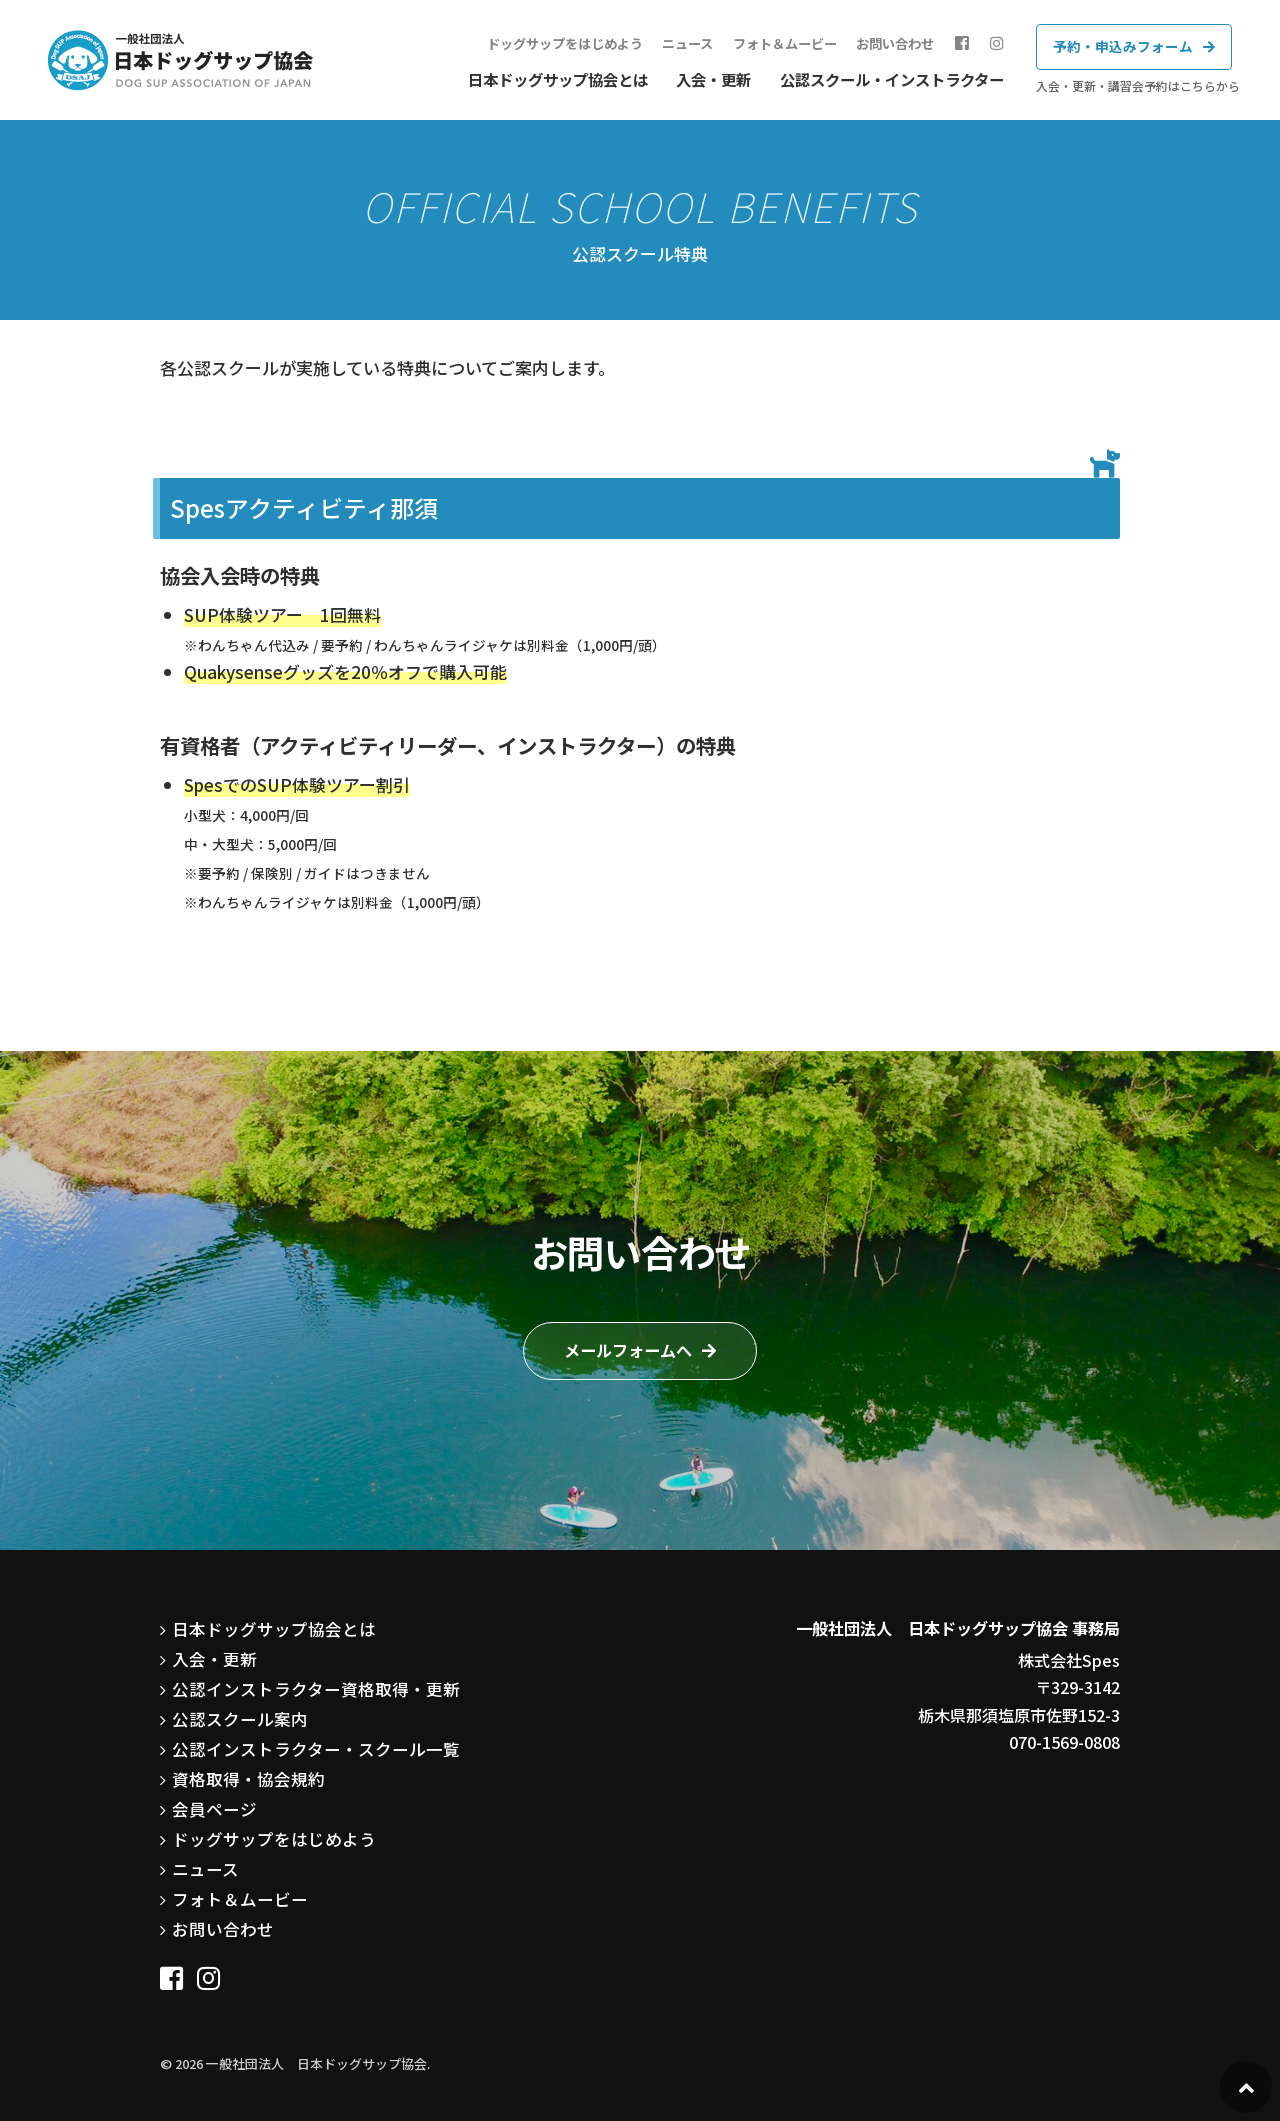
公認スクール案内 (236, 1713)
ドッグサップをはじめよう (571, 43)
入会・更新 (713, 79)
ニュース (693, 43)
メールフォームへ (628, 1350)
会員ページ (212, 1798)
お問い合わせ (901, 43)
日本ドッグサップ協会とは (558, 79)
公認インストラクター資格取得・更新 (307, 1684)
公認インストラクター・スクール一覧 (307, 1741)
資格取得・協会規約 (244, 1770)
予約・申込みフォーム (1123, 46)
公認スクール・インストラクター (892, 79)
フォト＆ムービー (791, 43)
